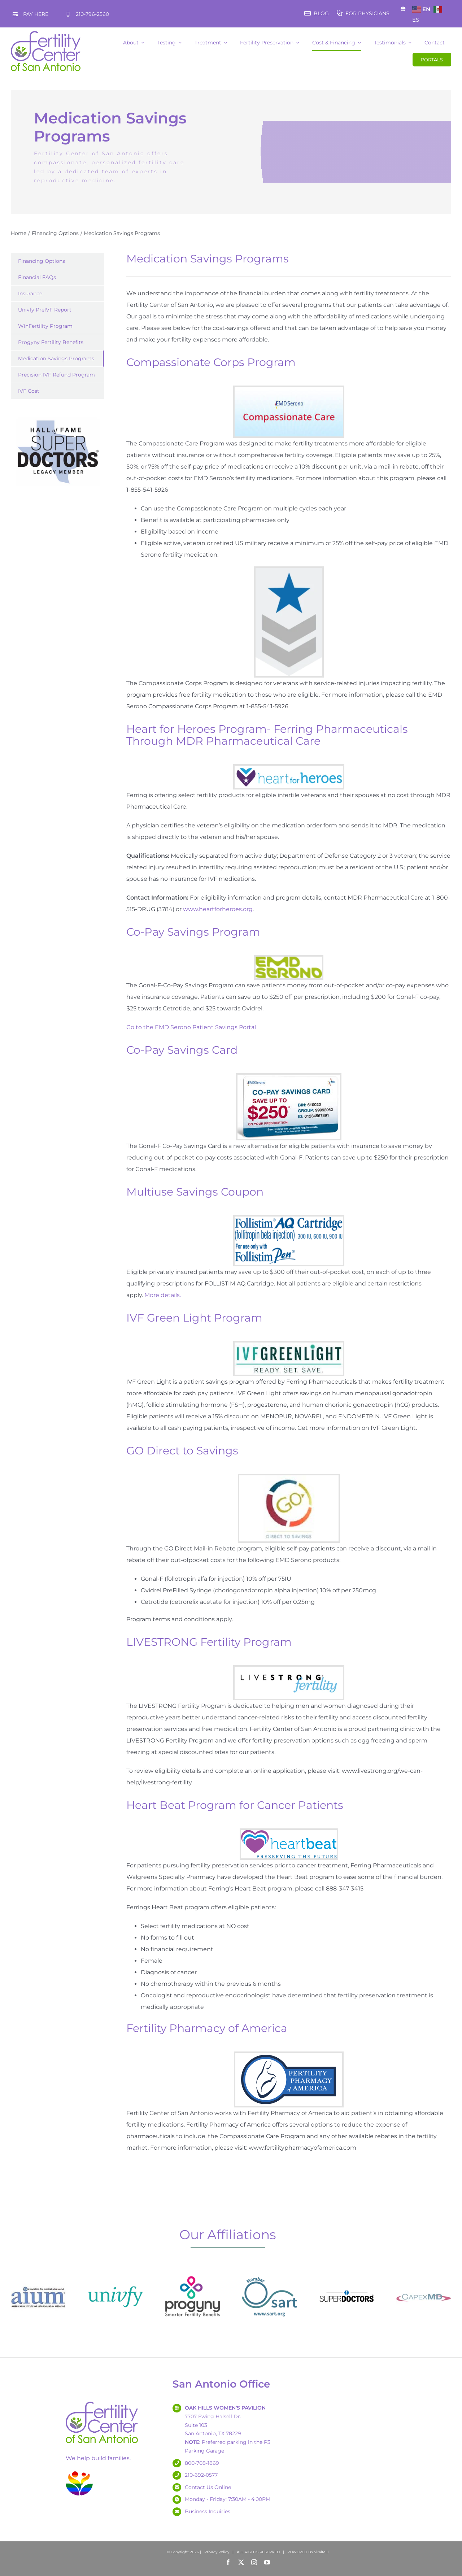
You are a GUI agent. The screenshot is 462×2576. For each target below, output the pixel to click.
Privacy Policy (216, 2552)
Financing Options (41, 261)
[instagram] (254, 2562)
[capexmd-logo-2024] (423, 2271)
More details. (162, 1295)
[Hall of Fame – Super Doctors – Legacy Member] (57, 418)
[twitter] (241, 2562)
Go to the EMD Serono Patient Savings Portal (191, 1027)
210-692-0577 (201, 2475)
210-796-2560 (92, 14)
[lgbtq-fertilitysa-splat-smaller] (79, 2472)
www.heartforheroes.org (218, 909)
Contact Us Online (208, 2487)
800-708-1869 (202, 2463)
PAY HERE (35, 14)
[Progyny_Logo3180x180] (192, 2271)
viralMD (321, 2552)
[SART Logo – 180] (269, 2271)
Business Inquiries (207, 2511)
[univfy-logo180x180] (115, 2271)
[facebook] (228, 2562)
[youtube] (267, 2562)
